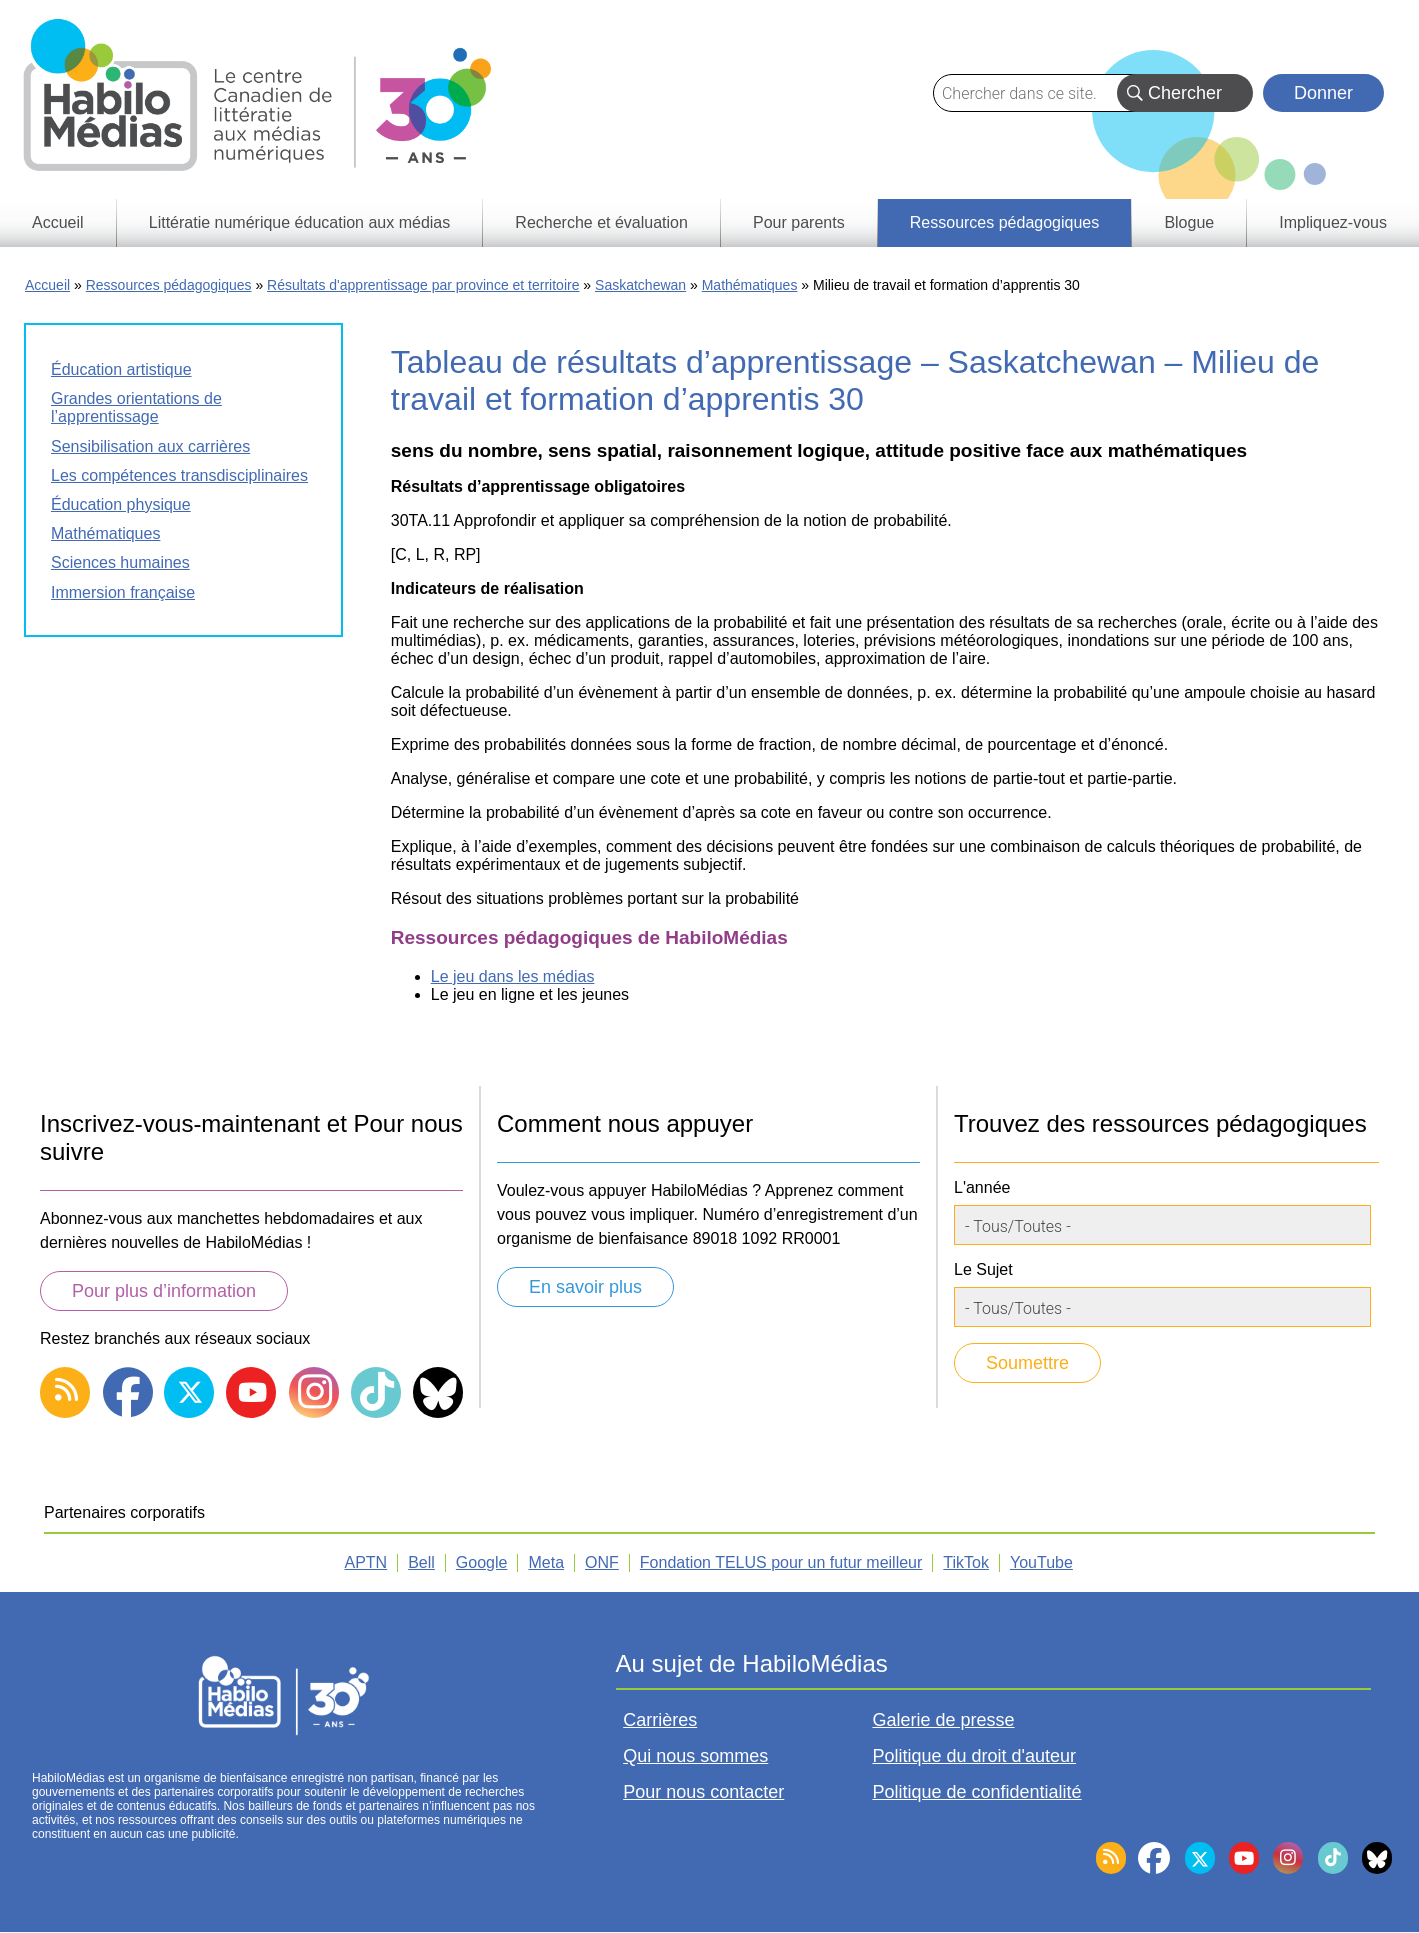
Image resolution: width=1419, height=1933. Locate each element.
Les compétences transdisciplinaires (179, 475)
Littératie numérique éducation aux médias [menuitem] (300, 222)
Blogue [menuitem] (1189, 222)
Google (482, 1562)
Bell (421, 1562)
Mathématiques (750, 285)
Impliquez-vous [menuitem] (1333, 222)
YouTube (1041, 1562)
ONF (602, 1562)
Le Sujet (983, 1269)
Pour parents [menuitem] (799, 222)
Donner (1323, 93)
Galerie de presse (943, 1720)
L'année (982, 1187)
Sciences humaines (120, 562)
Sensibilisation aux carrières (150, 446)
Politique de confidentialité (976, 1792)
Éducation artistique (121, 369)
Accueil (47, 285)
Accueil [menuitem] (58, 222)
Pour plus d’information (164, 1291)
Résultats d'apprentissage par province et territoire (423, 285)
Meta (546, 1562)
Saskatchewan (640, 285)
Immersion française (123, 592)
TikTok (966, 1562)
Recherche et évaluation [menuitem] (601, 222)
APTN (366, 1562)
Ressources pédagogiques (169, 285)
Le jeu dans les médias (513, 976)
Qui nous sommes (695, 1756)
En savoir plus (585, 1287)
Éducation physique (121, 504)
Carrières (660, 1720)
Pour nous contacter (703, 1792)
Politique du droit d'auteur (974, 1756)
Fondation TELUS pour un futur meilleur (781, 1562)
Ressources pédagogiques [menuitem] (1004, 222)
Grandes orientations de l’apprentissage (136, 407)
